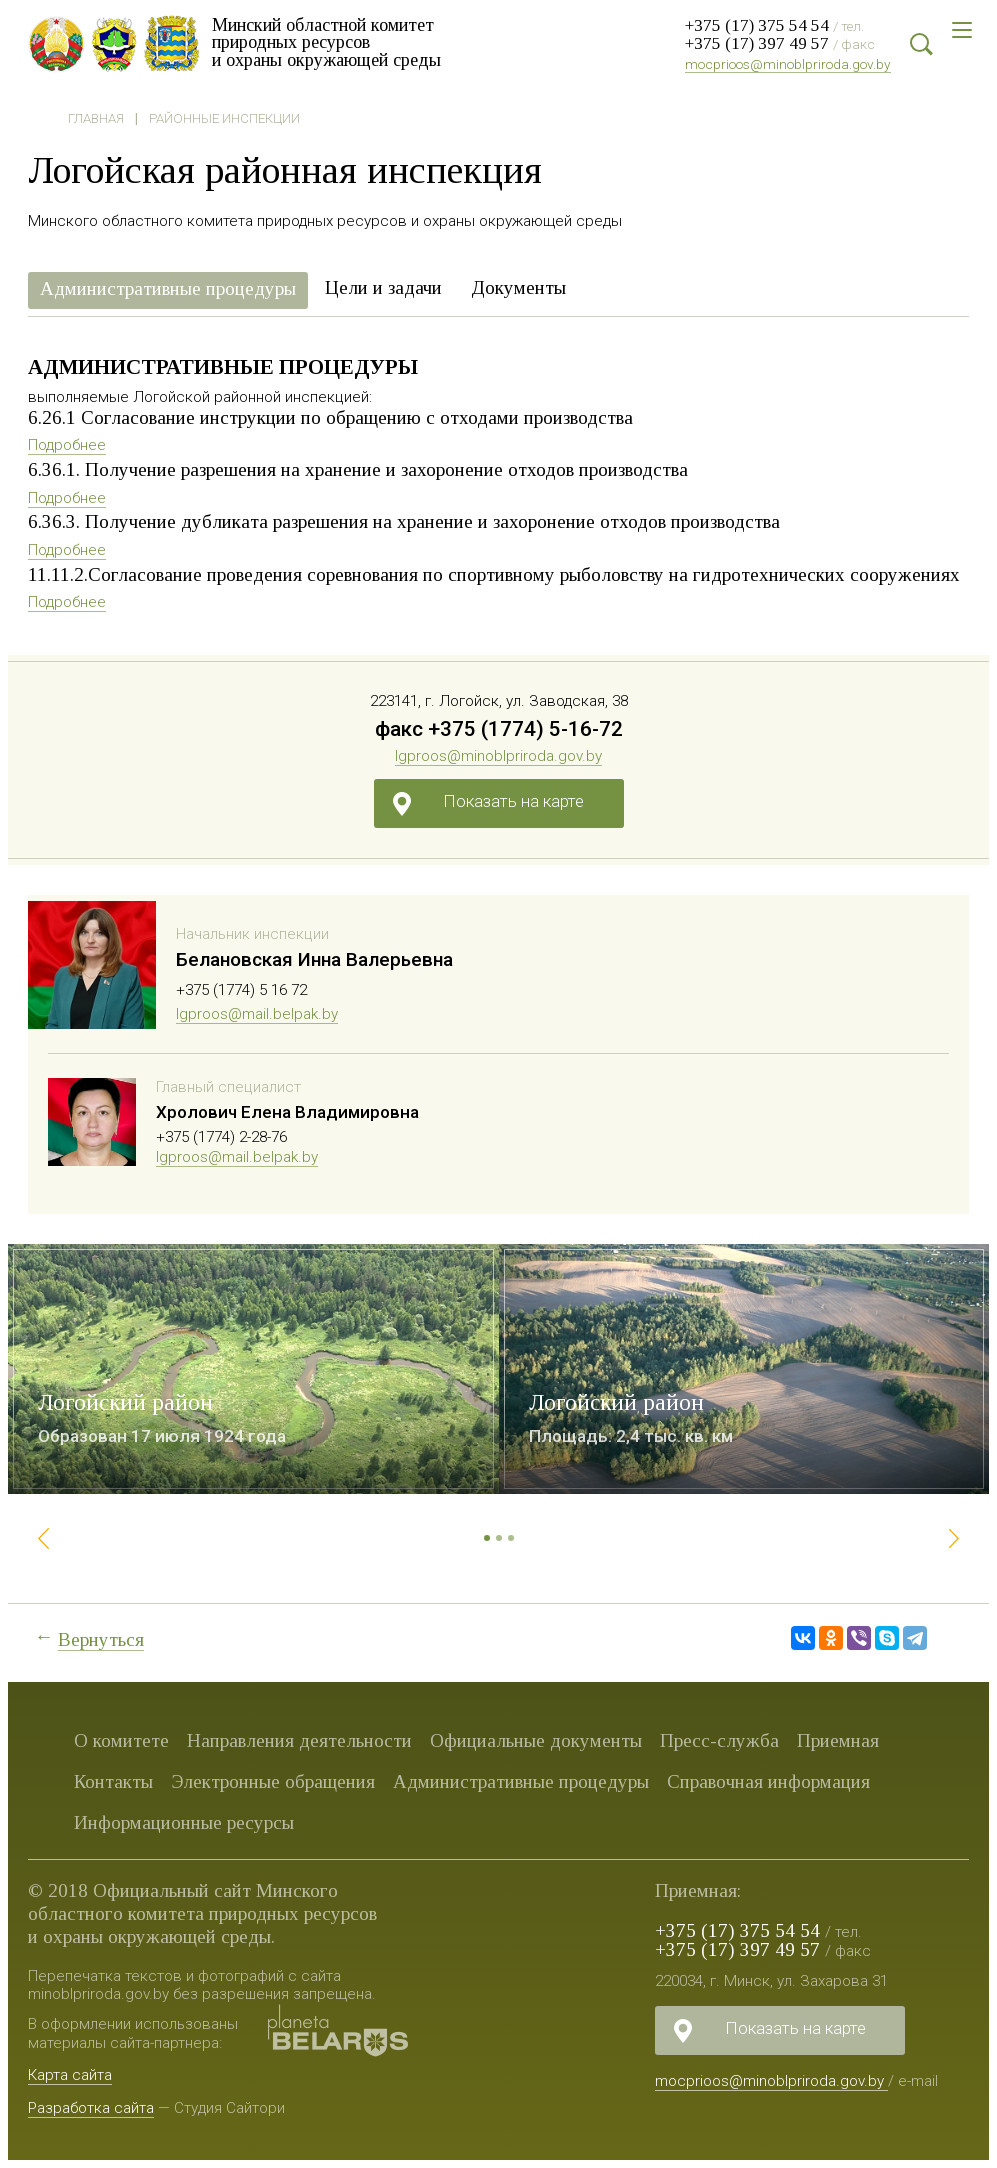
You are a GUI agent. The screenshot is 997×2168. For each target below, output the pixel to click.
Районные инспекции (224, 118)
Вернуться (101, 1639)
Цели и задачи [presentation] (383, 287)
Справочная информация (768, 1781)
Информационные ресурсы (184, 1822)
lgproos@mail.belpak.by (257, 1014)
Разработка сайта (91, 2108)
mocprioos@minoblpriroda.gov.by (788, 64)
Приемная (838, 1740)
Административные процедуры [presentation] (168, 288)
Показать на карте (513, 801)
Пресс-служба (719, 1740)
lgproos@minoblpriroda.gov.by (498, 756)
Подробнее (67, 445)
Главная (96, 118)
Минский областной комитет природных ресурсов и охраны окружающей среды (333, 41)
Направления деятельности (299, 1740)
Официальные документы (536, 1740)
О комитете (121, 1740)
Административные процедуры (521, 1781)
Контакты (113, 1781)
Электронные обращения (273, 1781)
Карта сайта (70, 2075)
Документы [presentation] (518, 287)
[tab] (168, 290)
